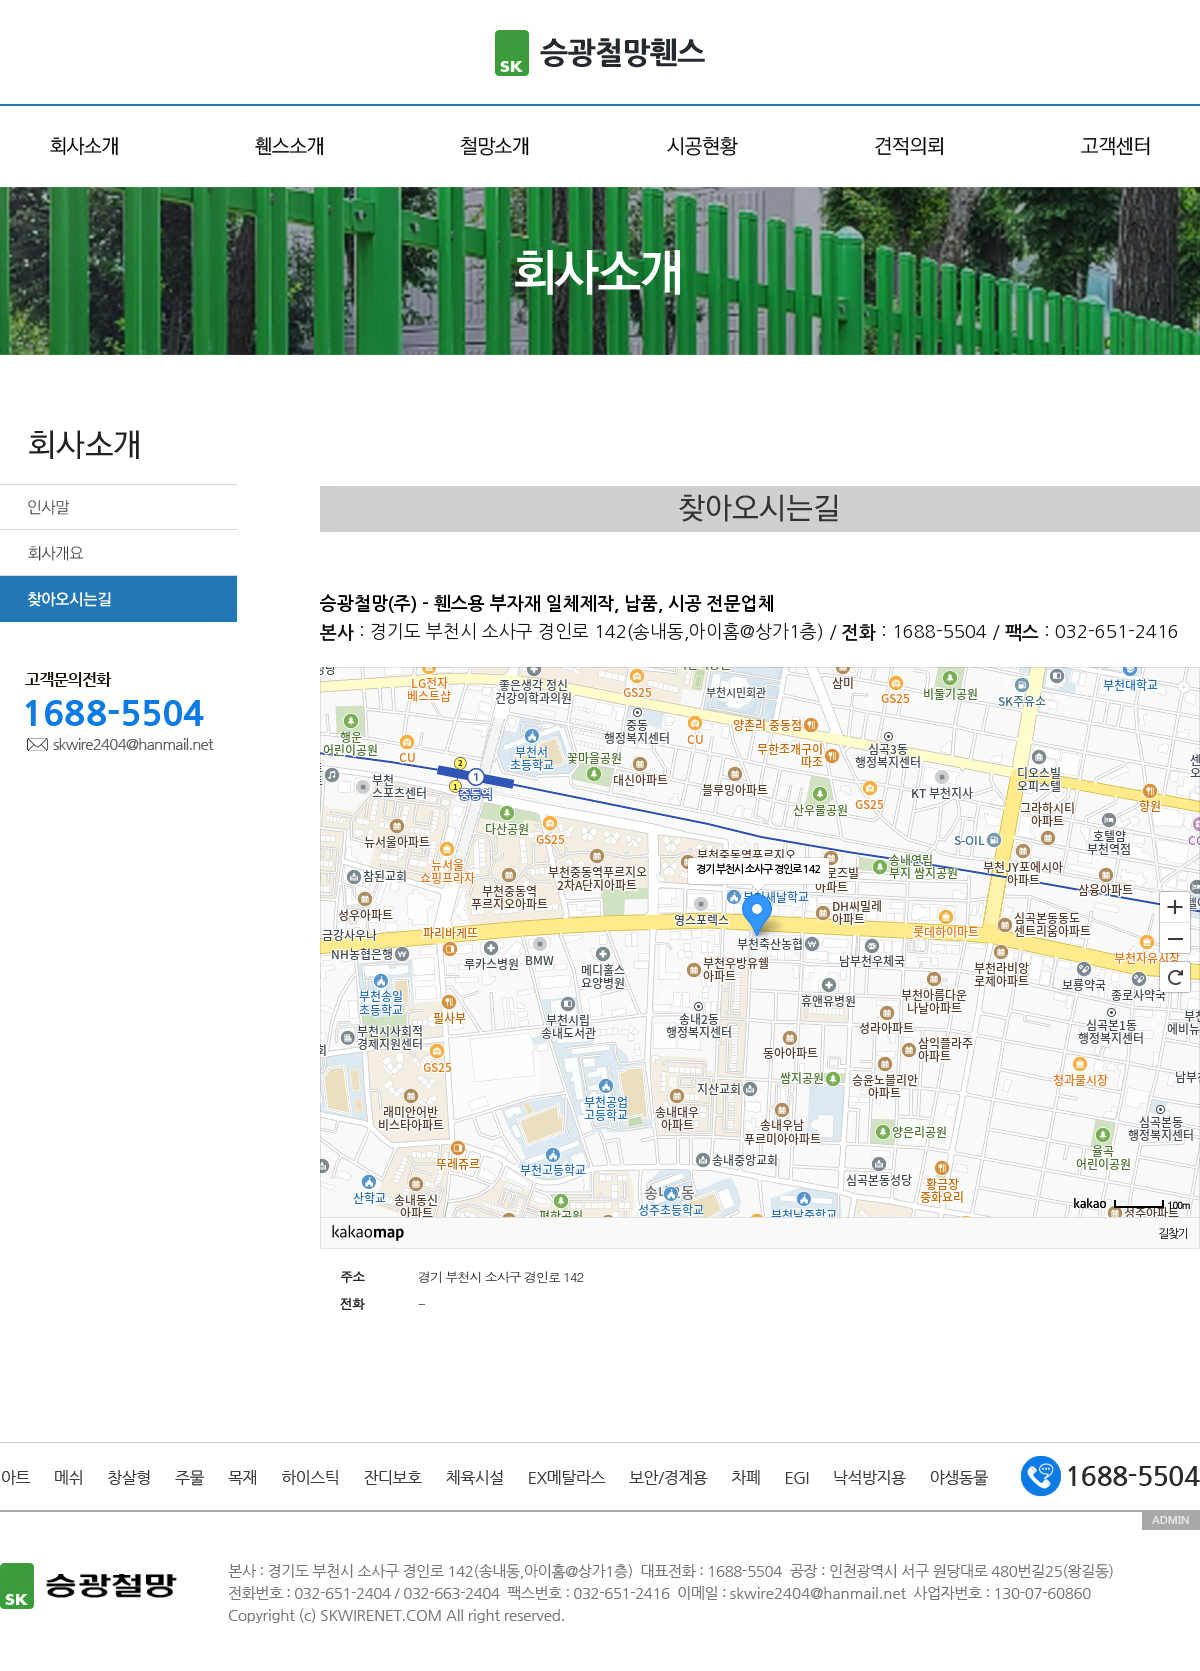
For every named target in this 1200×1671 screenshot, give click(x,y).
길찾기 (1173, 1234)
